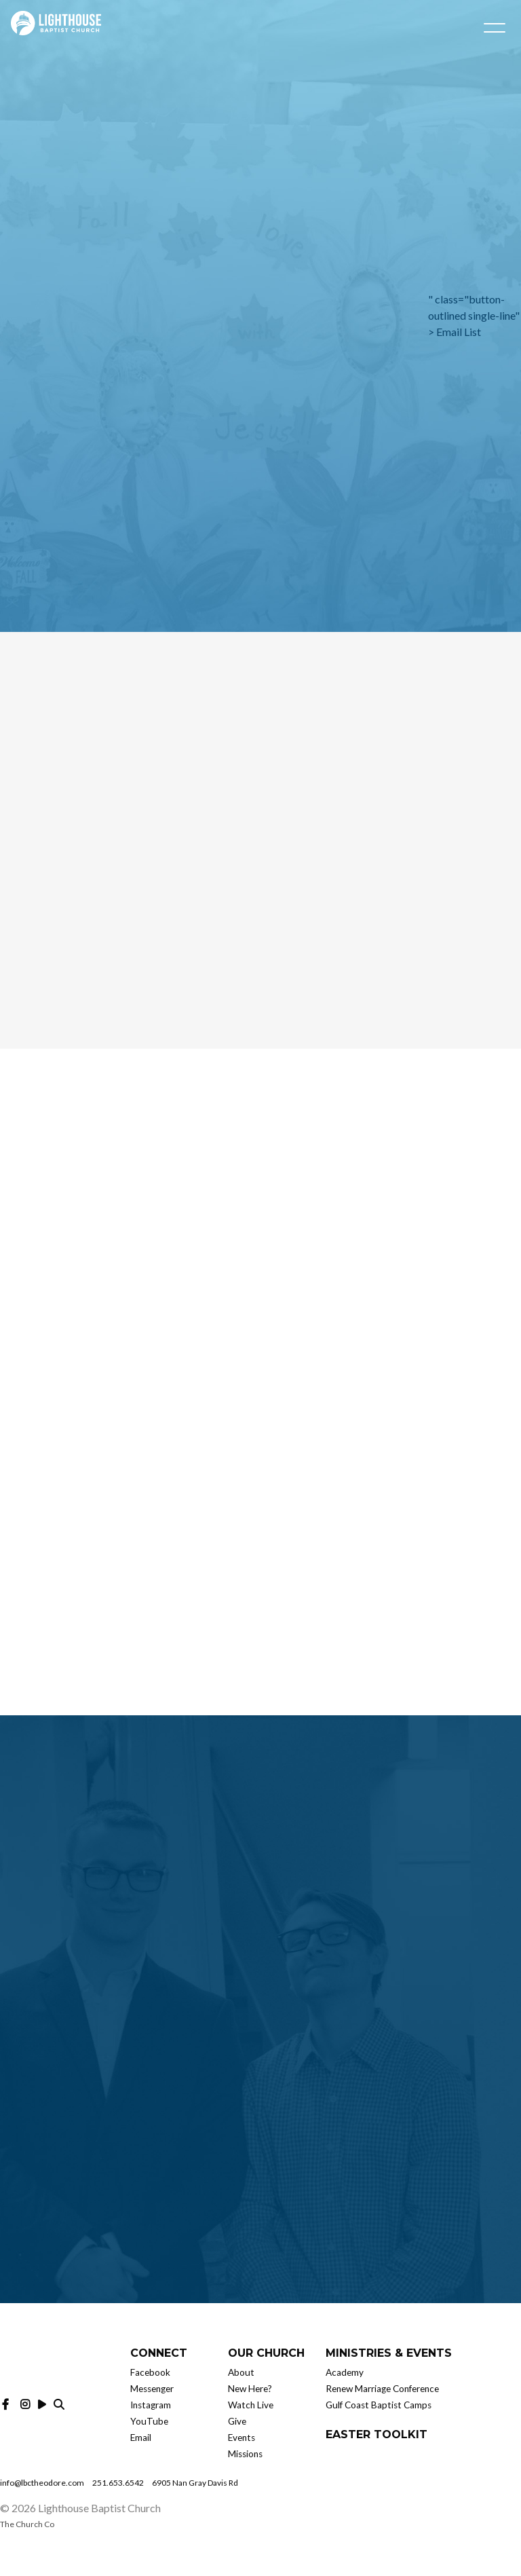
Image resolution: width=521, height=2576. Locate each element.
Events (241, 2437)
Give (237, 2421)
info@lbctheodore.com (42, 2483)
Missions (245, 2453)
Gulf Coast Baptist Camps (378, 2405)
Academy (345, 2372)
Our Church (266, 2353)
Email (140, 2437)
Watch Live (250, 2405)
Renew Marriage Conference (382, 2388)
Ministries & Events (389, 2353)
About (241, 2372)
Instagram (150, 2405)
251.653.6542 (118, 2483)
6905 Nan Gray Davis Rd (195, 2483)
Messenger (152, 2388)
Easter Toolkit (376, 2434)
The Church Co (27, 2524)
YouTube (149, 2421)
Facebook (150, 2372)
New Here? (250, 2388)
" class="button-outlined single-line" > (474, 315)
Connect (158, 2353)
